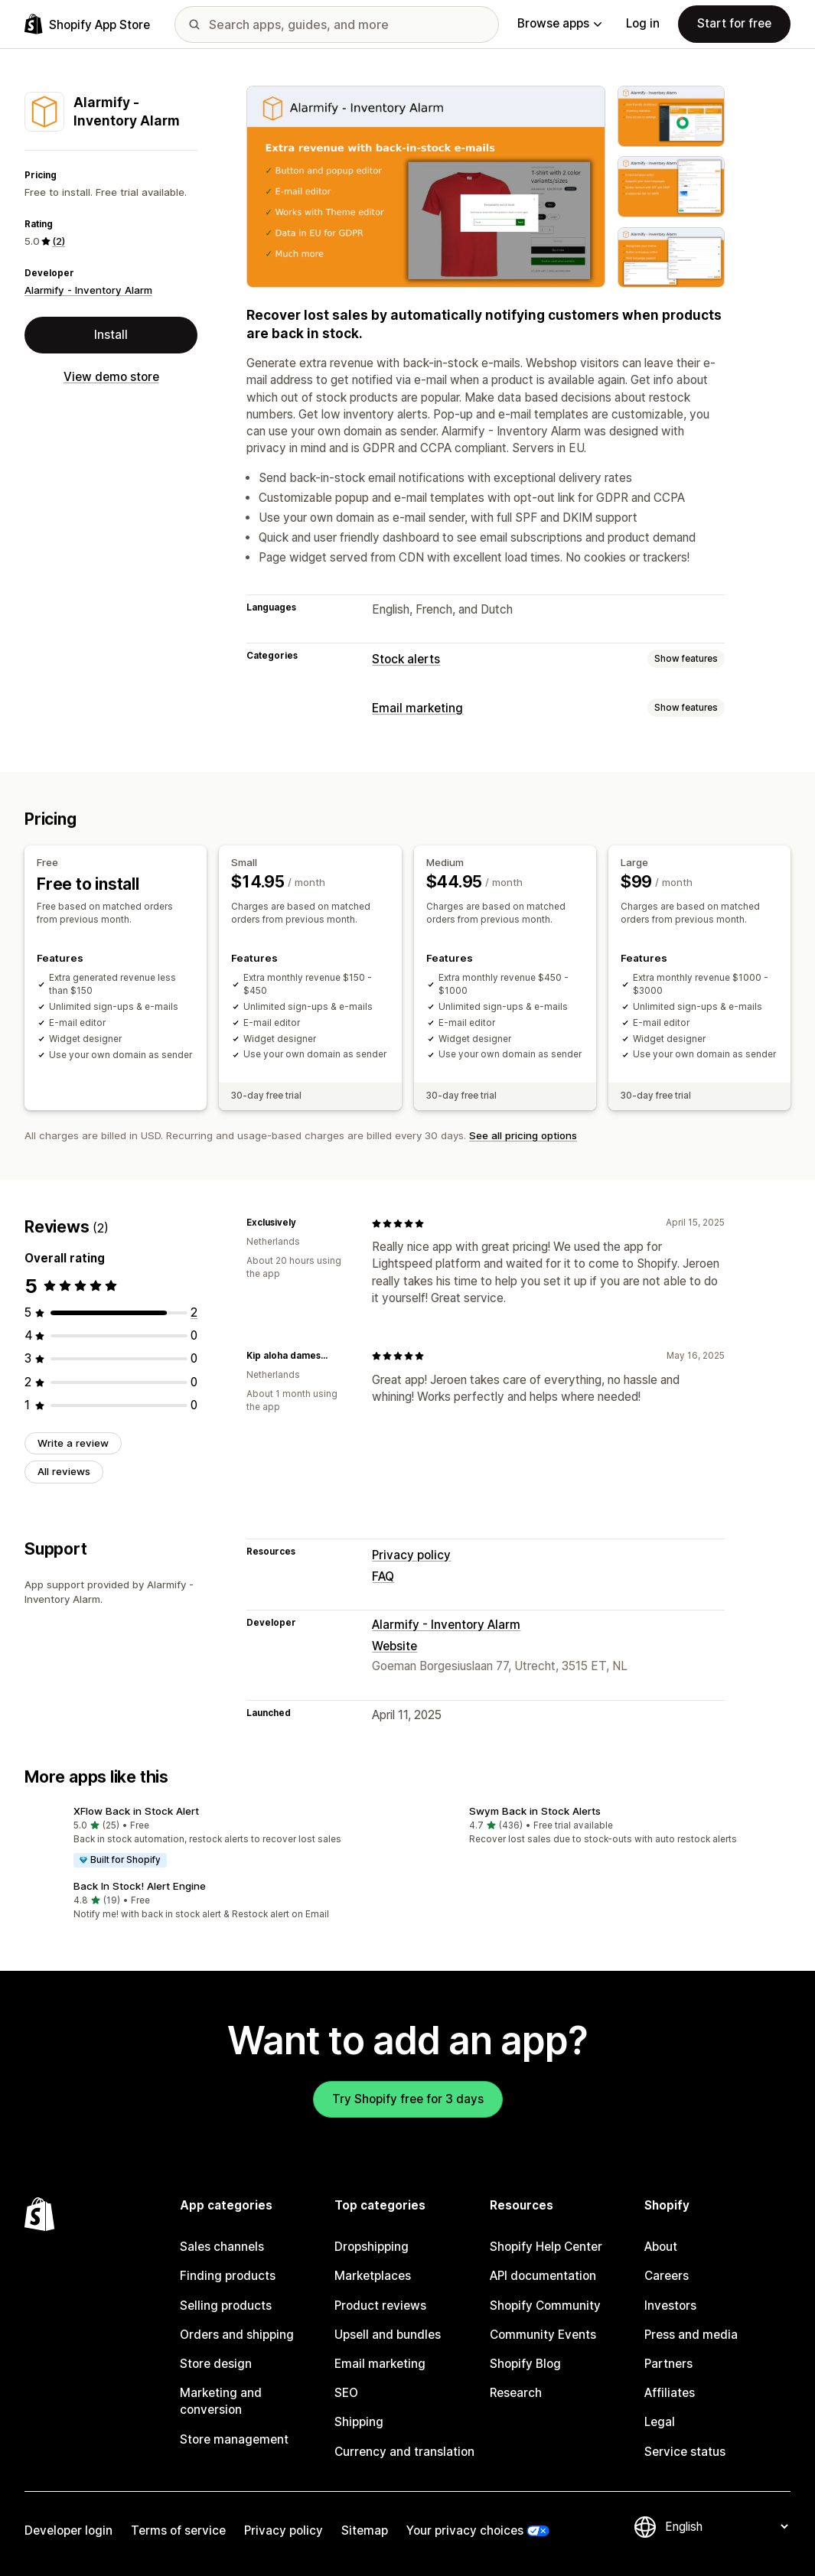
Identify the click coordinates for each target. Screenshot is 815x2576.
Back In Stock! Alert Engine (139, 1886)
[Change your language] (726, 2527)
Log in (643, 23)
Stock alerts (406, 659)
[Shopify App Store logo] (87, 24)
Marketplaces (372, 2275)
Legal (659, 2422)
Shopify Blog (525, 2363)
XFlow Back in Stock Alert (136, 1811)
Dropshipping (371, 2246)
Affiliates (669, 2392)
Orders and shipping (237, 2334)
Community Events (543, 2334)
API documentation (543, 2275)
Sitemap (364, 2530)
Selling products (226, 2305)
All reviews (63, 1471)
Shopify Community (545, 2305)
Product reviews (380, 2305)
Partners (668, 2363)
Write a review (73, 1443)
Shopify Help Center (546, 2246)
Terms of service (178, 2530)
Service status (684, 2451)
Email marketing (417, 708)
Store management (234, 2439)
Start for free (734, 23)
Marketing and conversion (221, 2401)
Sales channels (222, 2246)
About (660, 2246)
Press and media (691, 2334)
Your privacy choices (464, 2530)
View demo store (111, 377)
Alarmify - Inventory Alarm (88, 290)
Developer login (68, 2530)
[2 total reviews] (194, 1312)
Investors (670, 2305)
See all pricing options (523, 1135)
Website (394, 1646)
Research (516, 2392)
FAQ (383, 1576)
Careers (666, 2275)
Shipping (358, 2422)
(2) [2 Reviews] (58, 241)
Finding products (227, 2275)
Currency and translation (404, 2451)
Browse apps (559, 23)
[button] (210, 1837)
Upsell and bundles (387, 2334)
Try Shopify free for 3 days (408, 2099)
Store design (216, 2363)
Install (111, 334)
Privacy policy (411, 1555)
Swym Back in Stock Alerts (535, 1811)
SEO (346, 2392)
